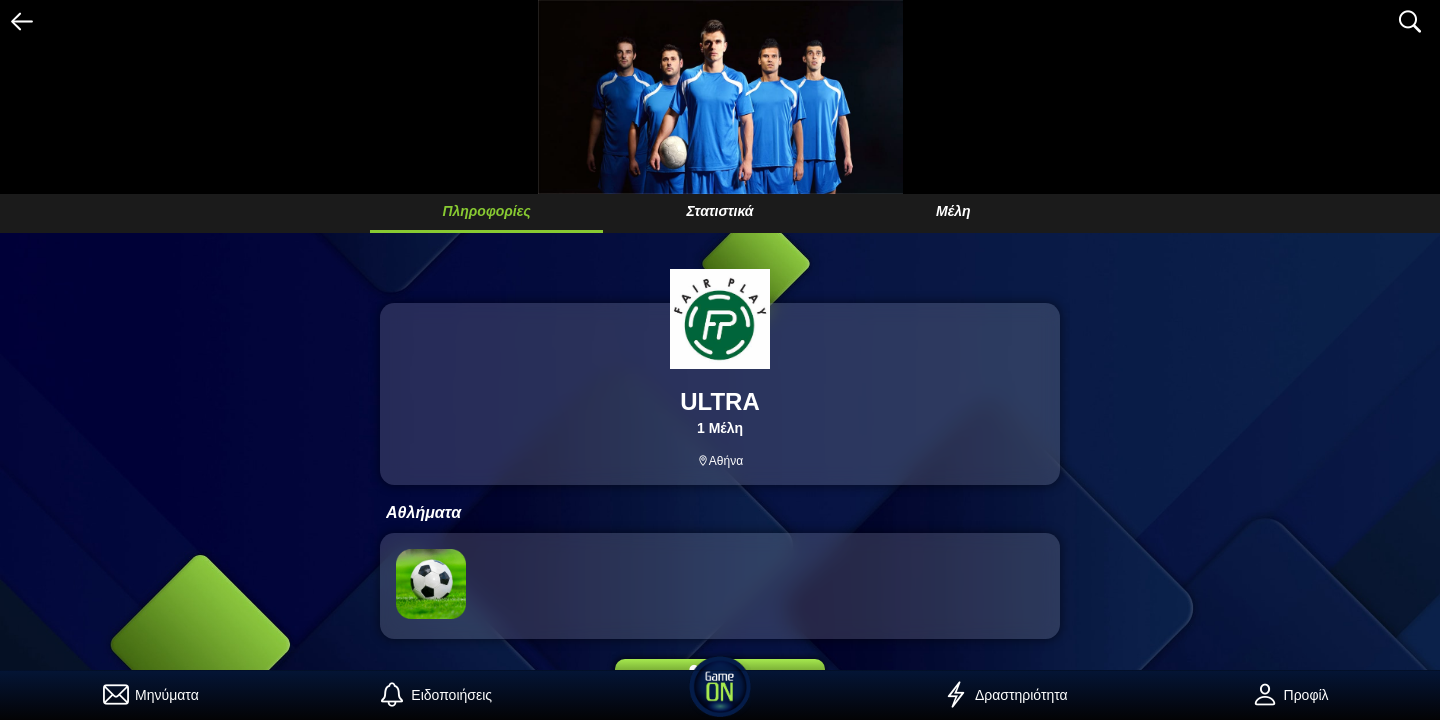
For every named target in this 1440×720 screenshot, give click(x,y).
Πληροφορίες (486, 211)
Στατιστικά (720, 211)
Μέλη (953, 211)
